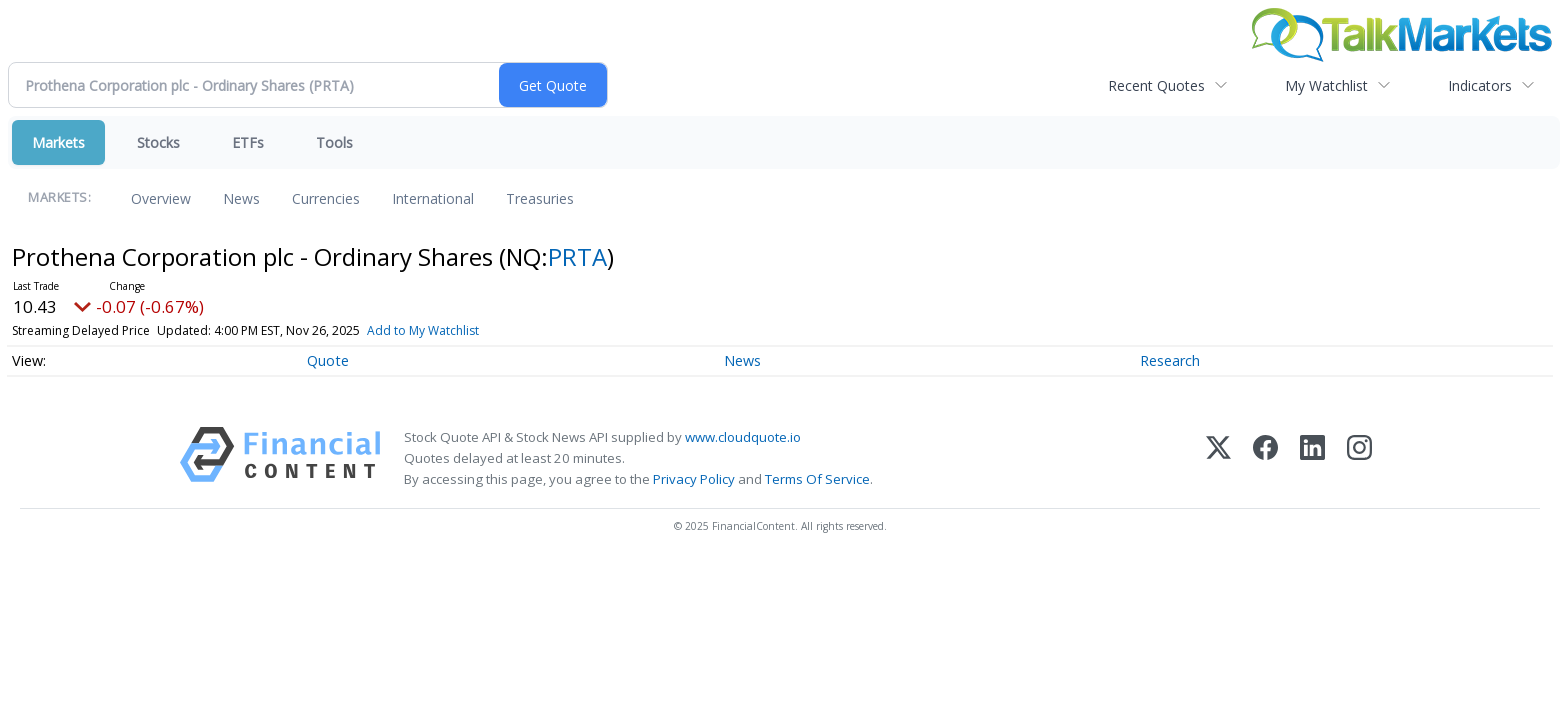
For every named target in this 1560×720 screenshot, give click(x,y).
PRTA (577, 256)
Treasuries (540, 198)
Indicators (1480, 85)
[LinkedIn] (1312, 458)
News (241, 198)
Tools (334, 142)
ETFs (248, 142)
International (433, 198)
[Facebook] (1265, 458)
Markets (58, 142)
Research (1170, 360)
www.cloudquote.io (743, 437)
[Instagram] (1359, 458)
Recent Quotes (1156, 85)
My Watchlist (1326, 85)
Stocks (158, 142)
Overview (161, 198)
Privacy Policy (694, 479)
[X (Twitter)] (1218, 458)
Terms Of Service (817, 479)
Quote (328, 360)
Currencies (326, 198)
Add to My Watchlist (423, 330)
